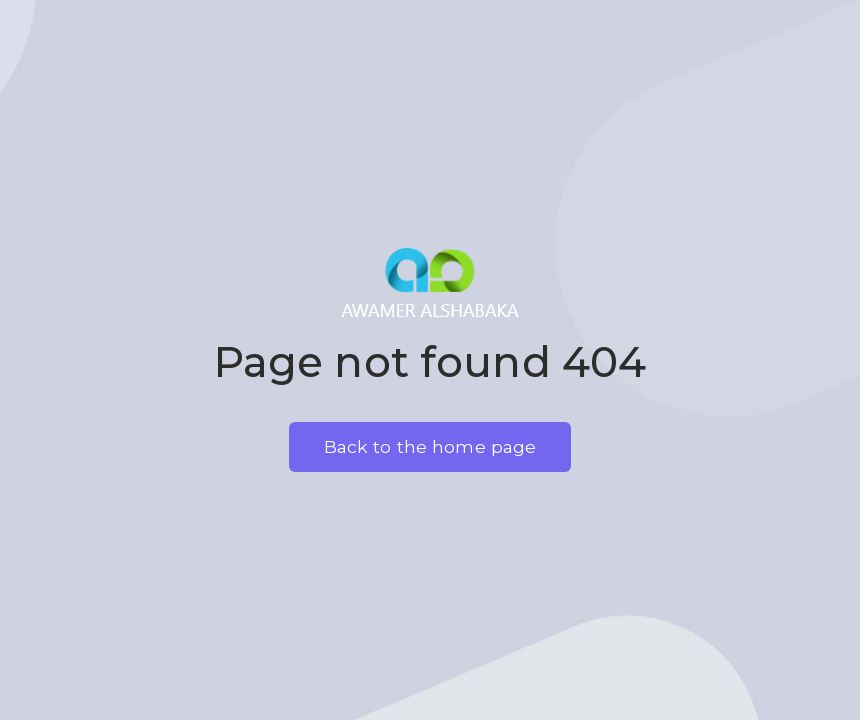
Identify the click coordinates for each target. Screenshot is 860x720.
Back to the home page (430, 446)
